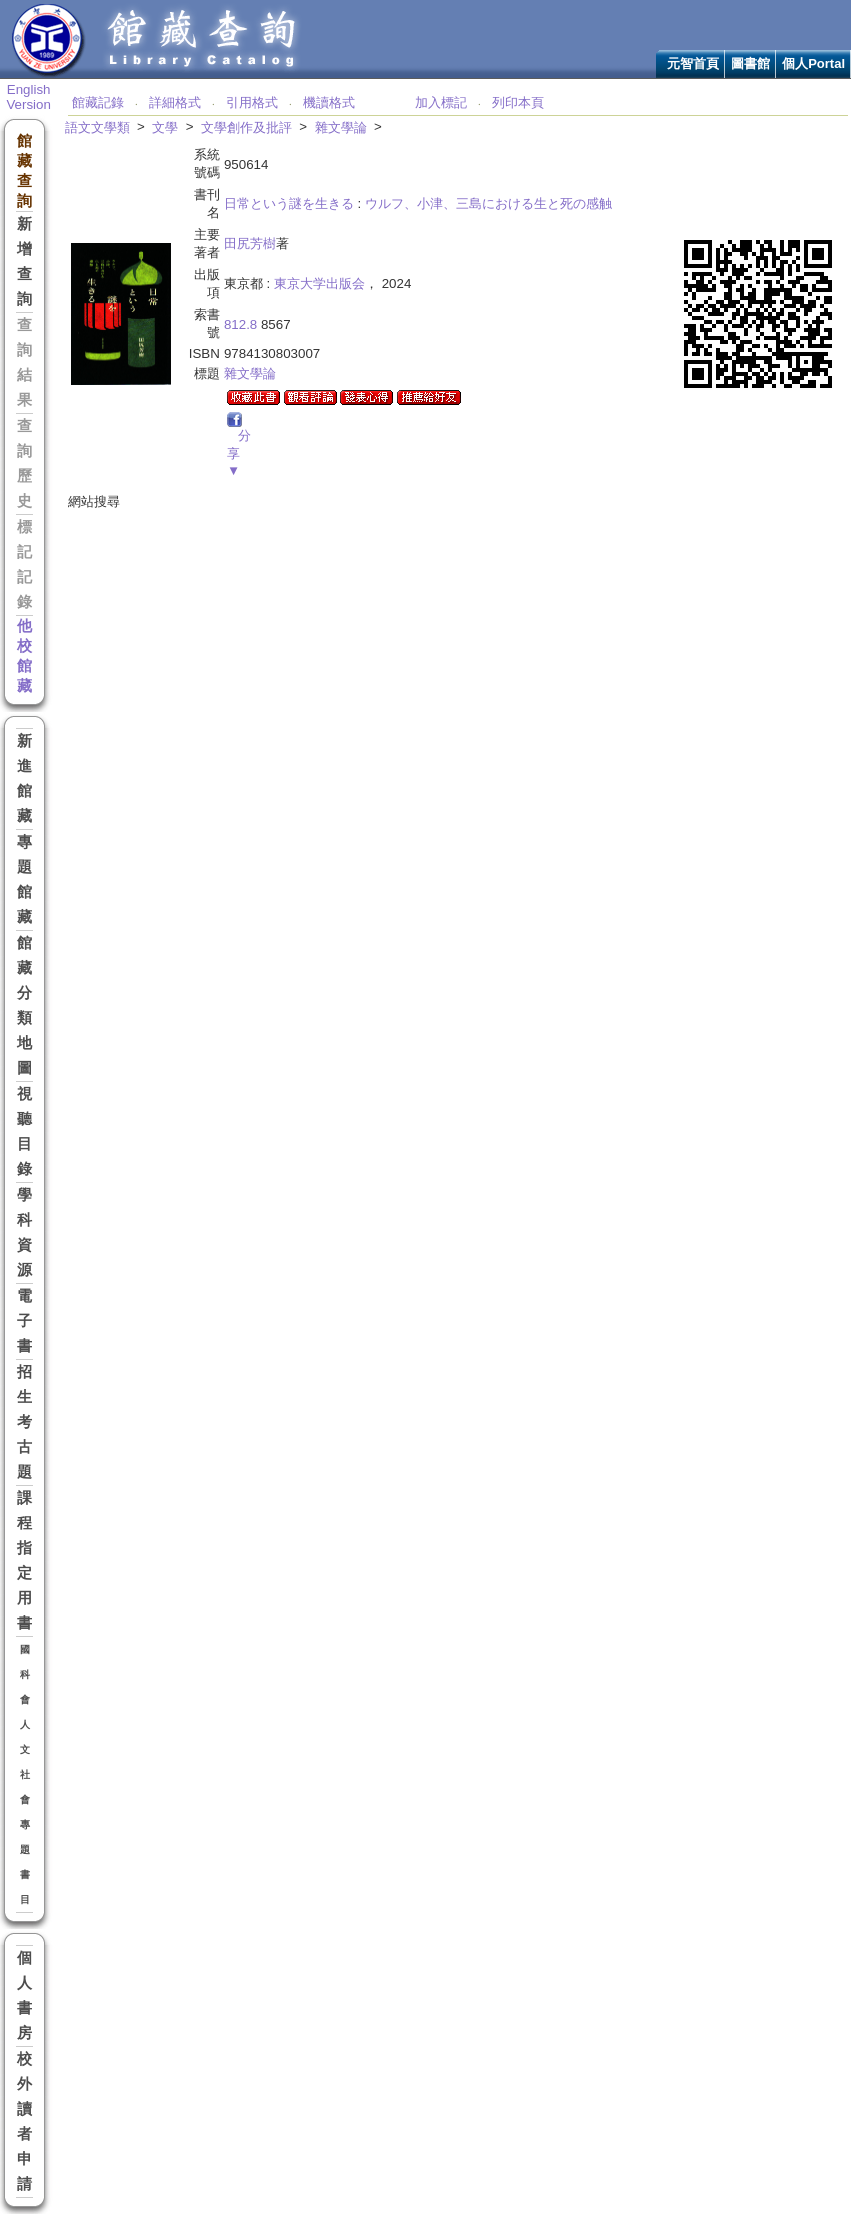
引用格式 (252, 102)
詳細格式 (175, 102)
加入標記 (441, 102)
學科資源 (24, 1232)
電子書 (24, 1321)
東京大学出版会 (319, 283)
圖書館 (750, 63)
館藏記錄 (98, 102)
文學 (165, 127)
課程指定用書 (24, 1560)
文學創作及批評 (246, 127)
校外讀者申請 (24, 2121)
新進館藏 (24, 778)
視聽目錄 (24, 1131)
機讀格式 (329, 102)
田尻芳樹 (250, 243)
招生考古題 (24, 1422)
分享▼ (239, 453)
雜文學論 (341, 127)
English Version (28, 97)
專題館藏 (24, 879)
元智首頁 (693, 63)
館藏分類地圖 (24, 1005)
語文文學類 (97, 127)
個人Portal (813, 63)
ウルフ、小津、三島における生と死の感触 (488, 203)
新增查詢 (24, 261)
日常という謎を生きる (289, 203)
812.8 (240, 324)
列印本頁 (518, 102)
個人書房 (24, 1995)
